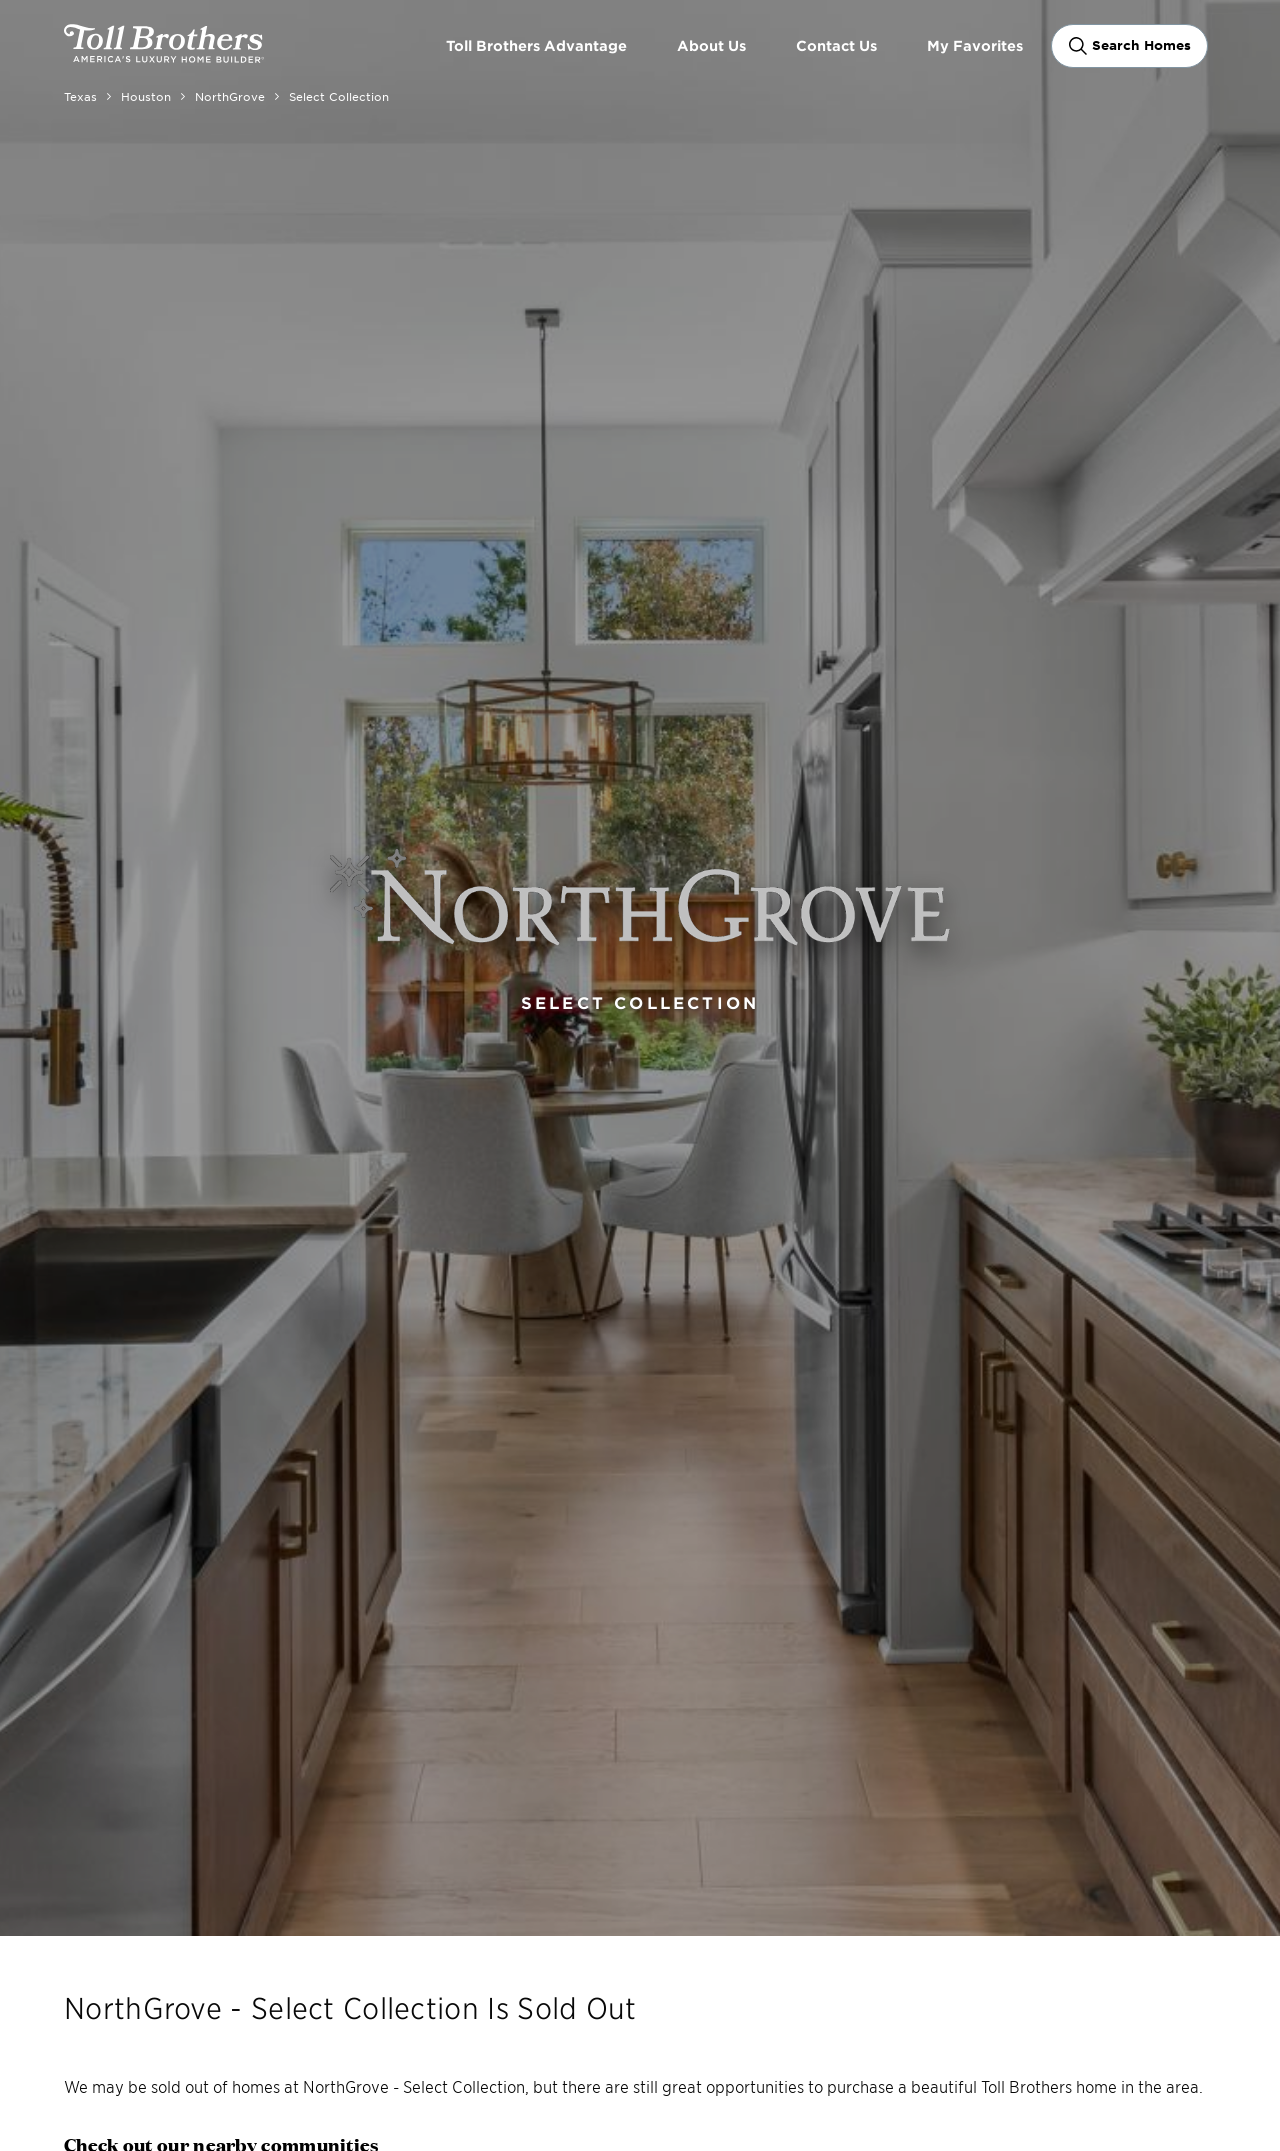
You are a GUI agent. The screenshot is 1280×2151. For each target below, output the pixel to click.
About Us (711, 45)
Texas (80, 96)
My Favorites (975, 45)
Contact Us (836, 45)
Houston (146, 96)
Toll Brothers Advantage (536, 45)
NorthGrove (230, 96)
